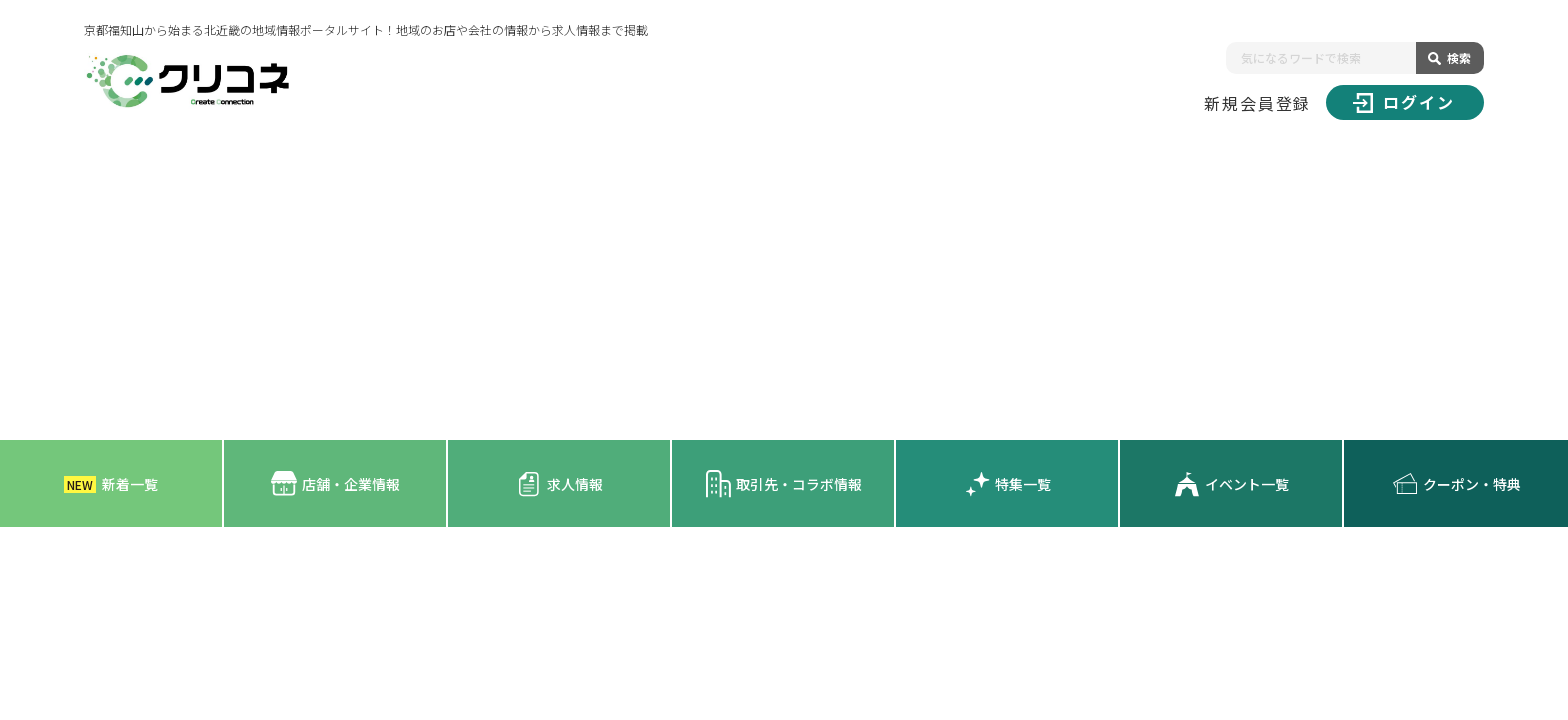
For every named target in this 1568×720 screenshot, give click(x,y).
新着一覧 (111, 484)
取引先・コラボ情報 (783, 483)
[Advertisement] (784, 290)
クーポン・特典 (1456, 484)
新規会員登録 (1258, 103)
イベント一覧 (1231, 484)
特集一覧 (1007, 484)
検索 (1459, 57)
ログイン (1404, 102)
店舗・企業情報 (335, 483)
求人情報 (559, 484)
